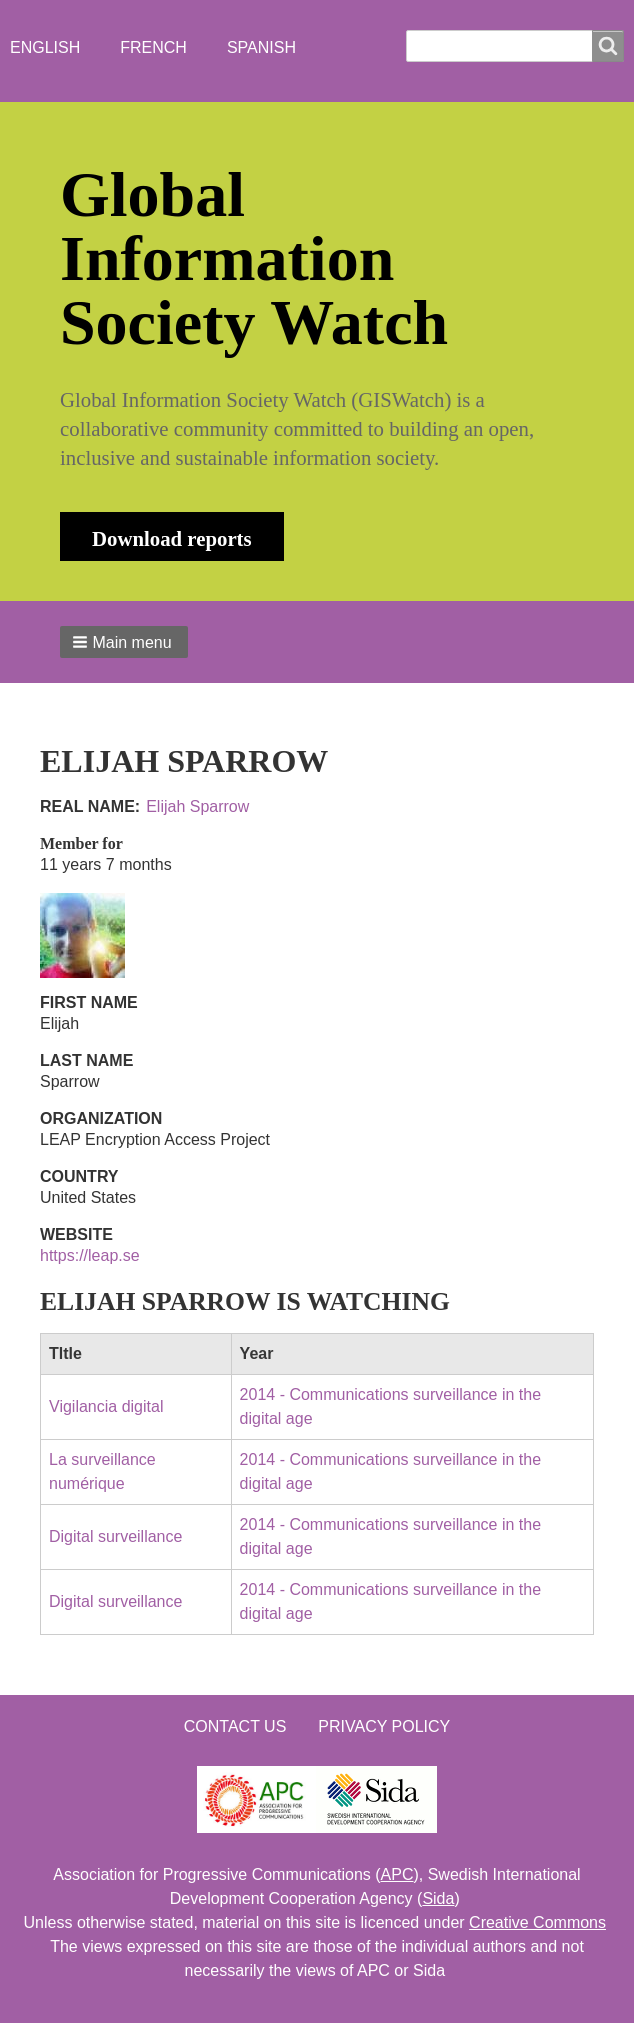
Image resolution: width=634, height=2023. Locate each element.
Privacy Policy (384, 1726)
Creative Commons (537, 1922)
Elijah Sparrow (197, 806)
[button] (124, 642)
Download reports (172, 538)
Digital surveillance (115, 1536)
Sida (438, 1898)
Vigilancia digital (106, 1406)
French (153, 47)
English (45, 47)
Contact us (235, 1726)
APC (397, 1874)
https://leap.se (90, 1255)
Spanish (261, 47)
